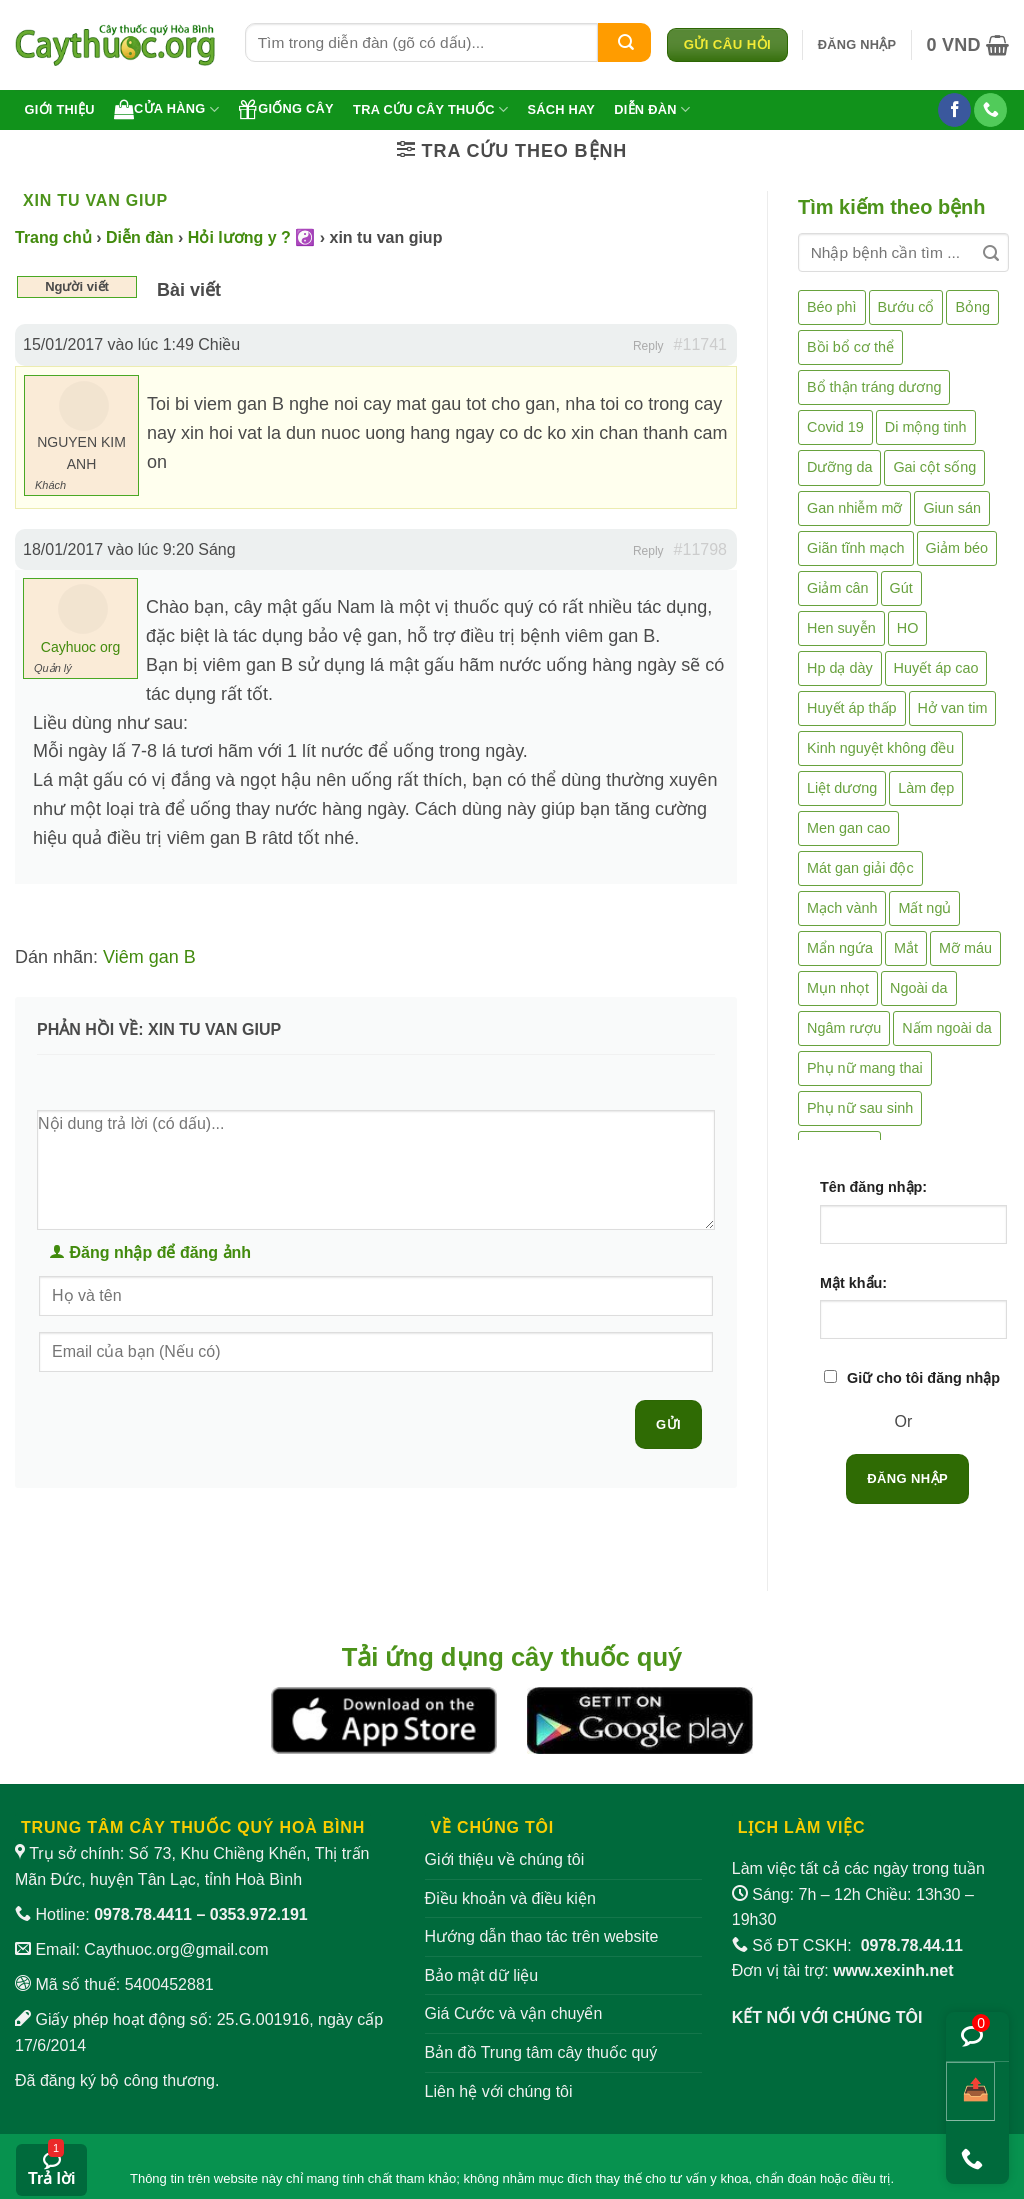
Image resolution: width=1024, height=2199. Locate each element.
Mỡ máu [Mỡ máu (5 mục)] (965, 948)
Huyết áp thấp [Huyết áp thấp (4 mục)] (852, 708)
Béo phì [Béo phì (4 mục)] (832, 307)
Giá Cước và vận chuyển (514, 2013)
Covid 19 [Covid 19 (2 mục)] (835, 427)
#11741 (700, 344)
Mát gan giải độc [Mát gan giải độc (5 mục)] (860, 868)
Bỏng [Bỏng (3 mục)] (972, 307)
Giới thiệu (60, 109)
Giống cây (286, 109)
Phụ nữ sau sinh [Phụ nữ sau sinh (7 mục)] (860, 1108)
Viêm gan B (149, 957)
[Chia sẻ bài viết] (970, 2091)
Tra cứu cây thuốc (430, 109)
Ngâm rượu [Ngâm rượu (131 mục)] (844, 1028)
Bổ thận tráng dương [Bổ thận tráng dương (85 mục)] (874, 387)
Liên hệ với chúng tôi (499, 2091)
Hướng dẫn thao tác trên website (542, 1936)
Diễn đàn (652, 109)
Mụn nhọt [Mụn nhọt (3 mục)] (838, 988)
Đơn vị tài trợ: (843, 1970)
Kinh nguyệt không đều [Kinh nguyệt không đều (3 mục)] (880, 748)
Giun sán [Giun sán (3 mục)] (952, 508)
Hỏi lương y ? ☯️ (251, 237)
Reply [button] (648, 346)
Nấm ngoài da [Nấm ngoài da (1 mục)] (947, 1028)
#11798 (700, 549)
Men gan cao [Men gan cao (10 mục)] (848, 828)
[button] (857, 45)
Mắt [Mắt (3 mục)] (906, 948)
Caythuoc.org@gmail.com (176, 1949)
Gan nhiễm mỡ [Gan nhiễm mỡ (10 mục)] (854, 508)
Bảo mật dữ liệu (482, 1975)
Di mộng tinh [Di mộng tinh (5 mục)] (926, 427)
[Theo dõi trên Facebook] (954, 110)
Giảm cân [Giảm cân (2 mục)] (838, 588)
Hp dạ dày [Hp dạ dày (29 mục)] (840, 668)
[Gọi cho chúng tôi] (990, 110)
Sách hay (561, 109)
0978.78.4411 (143, 1914)
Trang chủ (53, 237)
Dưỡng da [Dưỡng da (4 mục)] (839, 467)
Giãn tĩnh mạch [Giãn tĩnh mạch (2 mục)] (856, 548)
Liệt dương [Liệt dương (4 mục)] (842, 788)
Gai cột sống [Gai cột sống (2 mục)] (934, 467)
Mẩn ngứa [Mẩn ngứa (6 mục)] (840, 948)
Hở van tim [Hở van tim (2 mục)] (953, 708)
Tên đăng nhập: (873, 1187)
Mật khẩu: (853, 1283)
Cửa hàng (166, 109)
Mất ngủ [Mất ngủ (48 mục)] (924, 908)
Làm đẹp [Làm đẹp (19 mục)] (926, 788)
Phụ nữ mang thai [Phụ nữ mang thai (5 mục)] (865, 1068)
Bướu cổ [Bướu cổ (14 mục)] (906, 307)
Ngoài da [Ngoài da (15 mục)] (919, 988)
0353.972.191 (259, 1914)
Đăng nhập (907, 1478)
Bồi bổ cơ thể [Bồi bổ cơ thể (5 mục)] (850, 347)
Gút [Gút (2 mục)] (901, 588)
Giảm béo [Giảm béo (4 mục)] (957, 548)
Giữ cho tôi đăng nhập (923, 1378)
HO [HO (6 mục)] (908, 628)
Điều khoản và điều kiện (510, 1898)
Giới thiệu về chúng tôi (505, 1859)
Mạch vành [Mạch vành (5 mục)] (842, 908)
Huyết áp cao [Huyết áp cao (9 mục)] (936, 668)
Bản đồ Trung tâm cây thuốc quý (541, 2052)
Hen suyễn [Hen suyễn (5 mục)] (841, 628)
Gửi (668, 1424)
